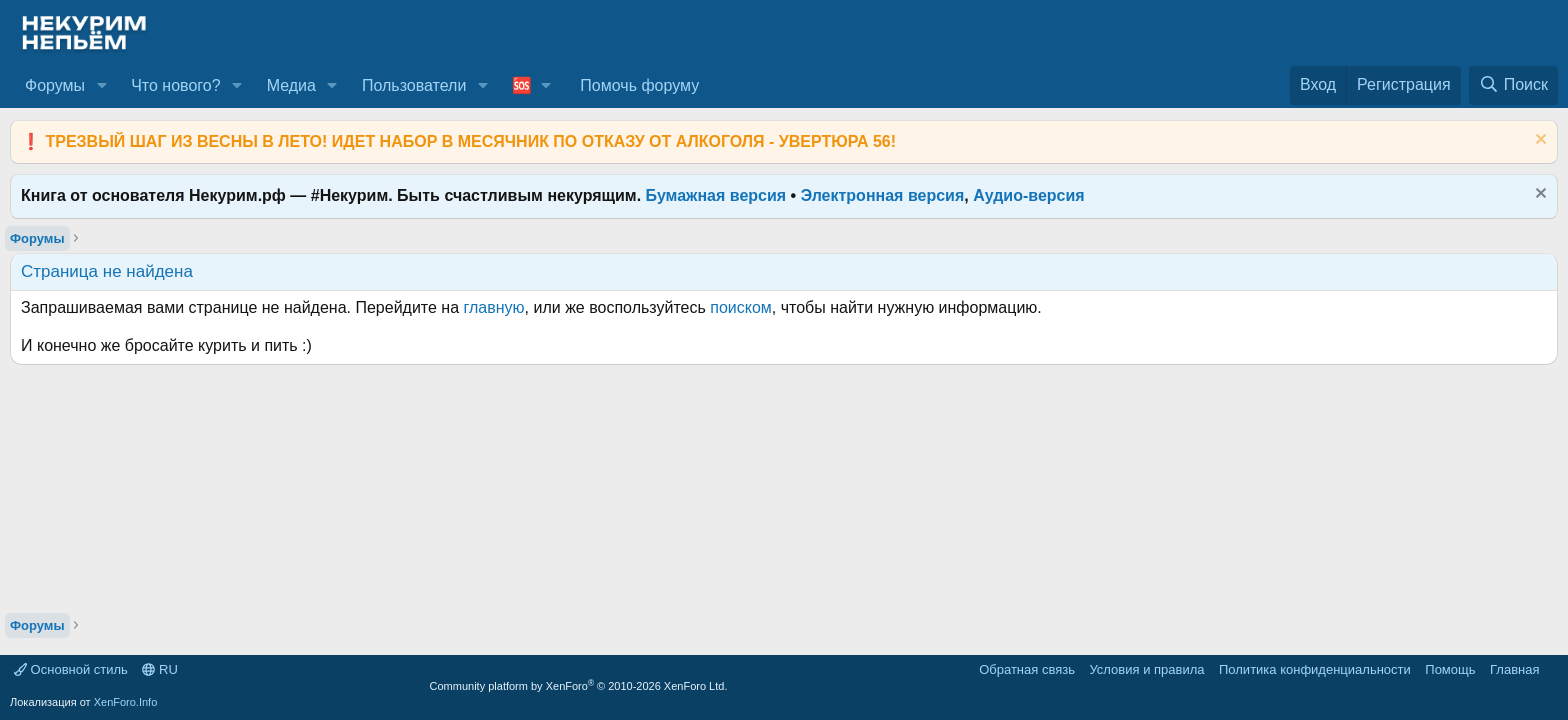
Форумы (55, 85)
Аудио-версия (1029, 195)
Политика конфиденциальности (1315, 669)
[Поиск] (1513, 85)
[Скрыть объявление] (1538, 141)
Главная (1514, 669)
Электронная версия (883, 195)
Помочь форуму (639, 85)
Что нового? (175, 85)
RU (159, 669)
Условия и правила (1146, 669)
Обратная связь (1027, 669)
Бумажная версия (716, 195)
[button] (101, 86)
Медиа (291, 85)
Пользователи (414, 85)
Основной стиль (71, 669)
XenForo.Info (126, 702)
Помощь (1450, 669)
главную (494, 307)
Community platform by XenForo (579, 686)
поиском (741, 307)
